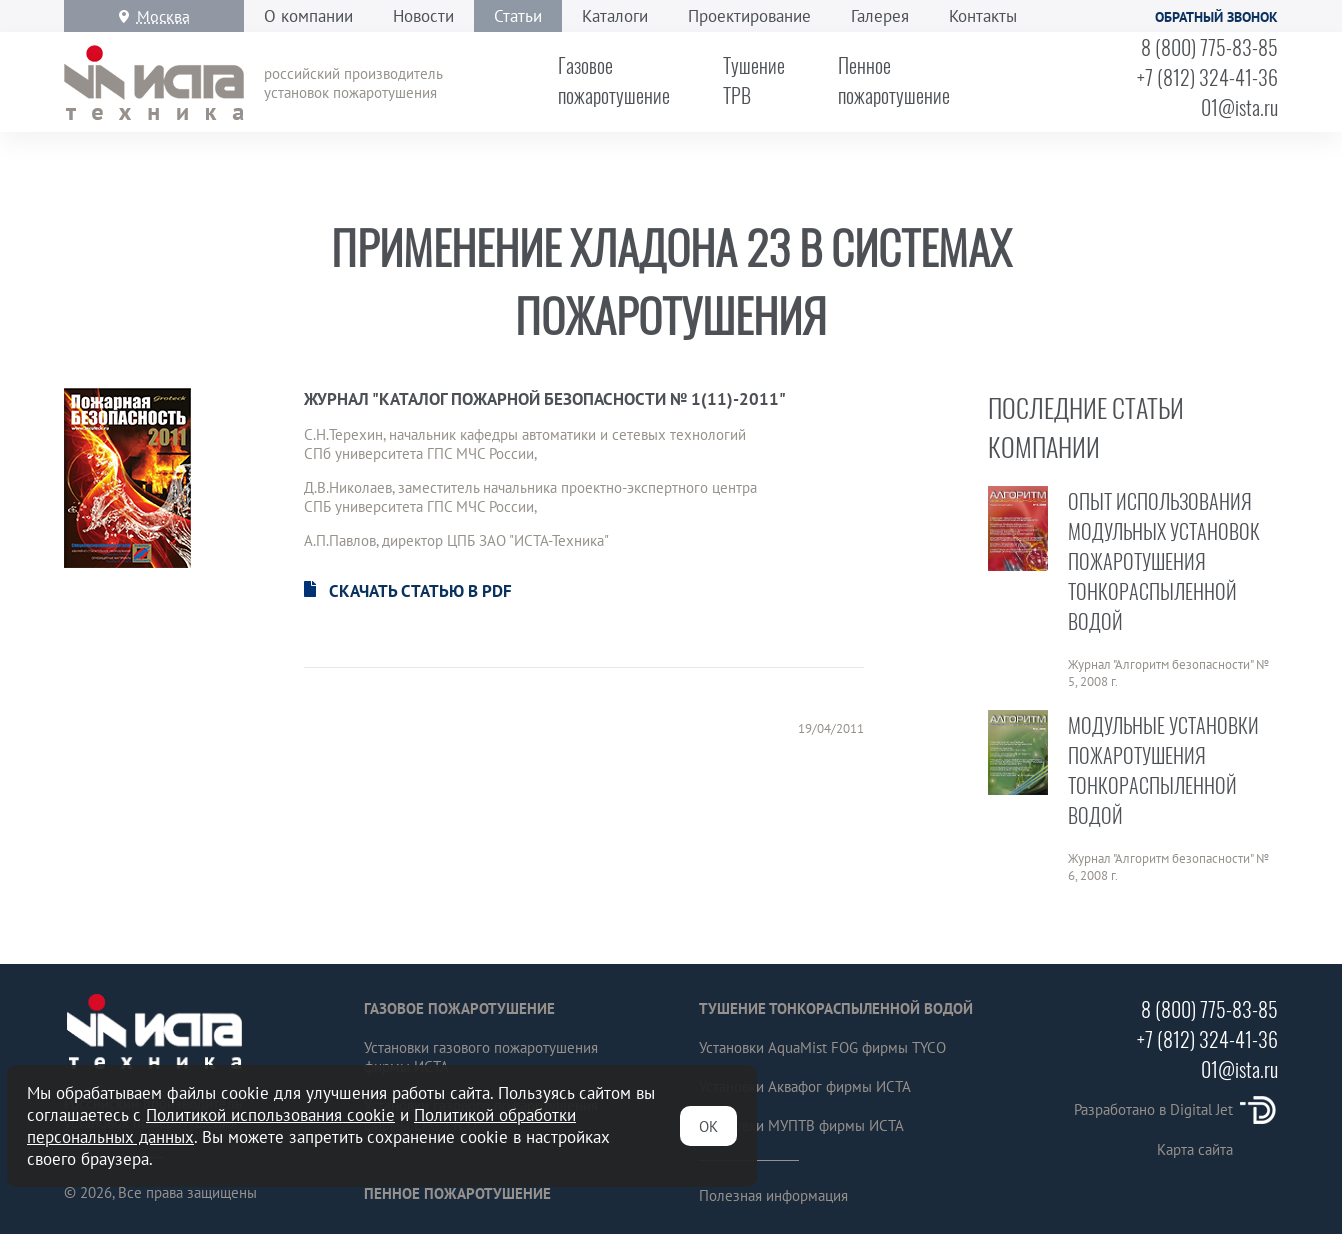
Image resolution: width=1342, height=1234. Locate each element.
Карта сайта (1195, 1149)
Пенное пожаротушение (457, 1193)
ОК (708, 1126)
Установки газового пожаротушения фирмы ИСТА (481, 1057)
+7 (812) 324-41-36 (1207, 77)
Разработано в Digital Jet (1176, 1109)
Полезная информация (773, 1195)
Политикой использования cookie (270, 1115)
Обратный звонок (1216, 17)
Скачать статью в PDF (420, 591)
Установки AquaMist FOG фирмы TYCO (822, 1047)
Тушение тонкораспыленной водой (836, 1008)
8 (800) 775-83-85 (1209, 47)
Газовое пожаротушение (459, 1008)
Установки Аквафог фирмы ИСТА (805, 1086)
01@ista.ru (1239, 107)
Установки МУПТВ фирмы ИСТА (801, 1125)
